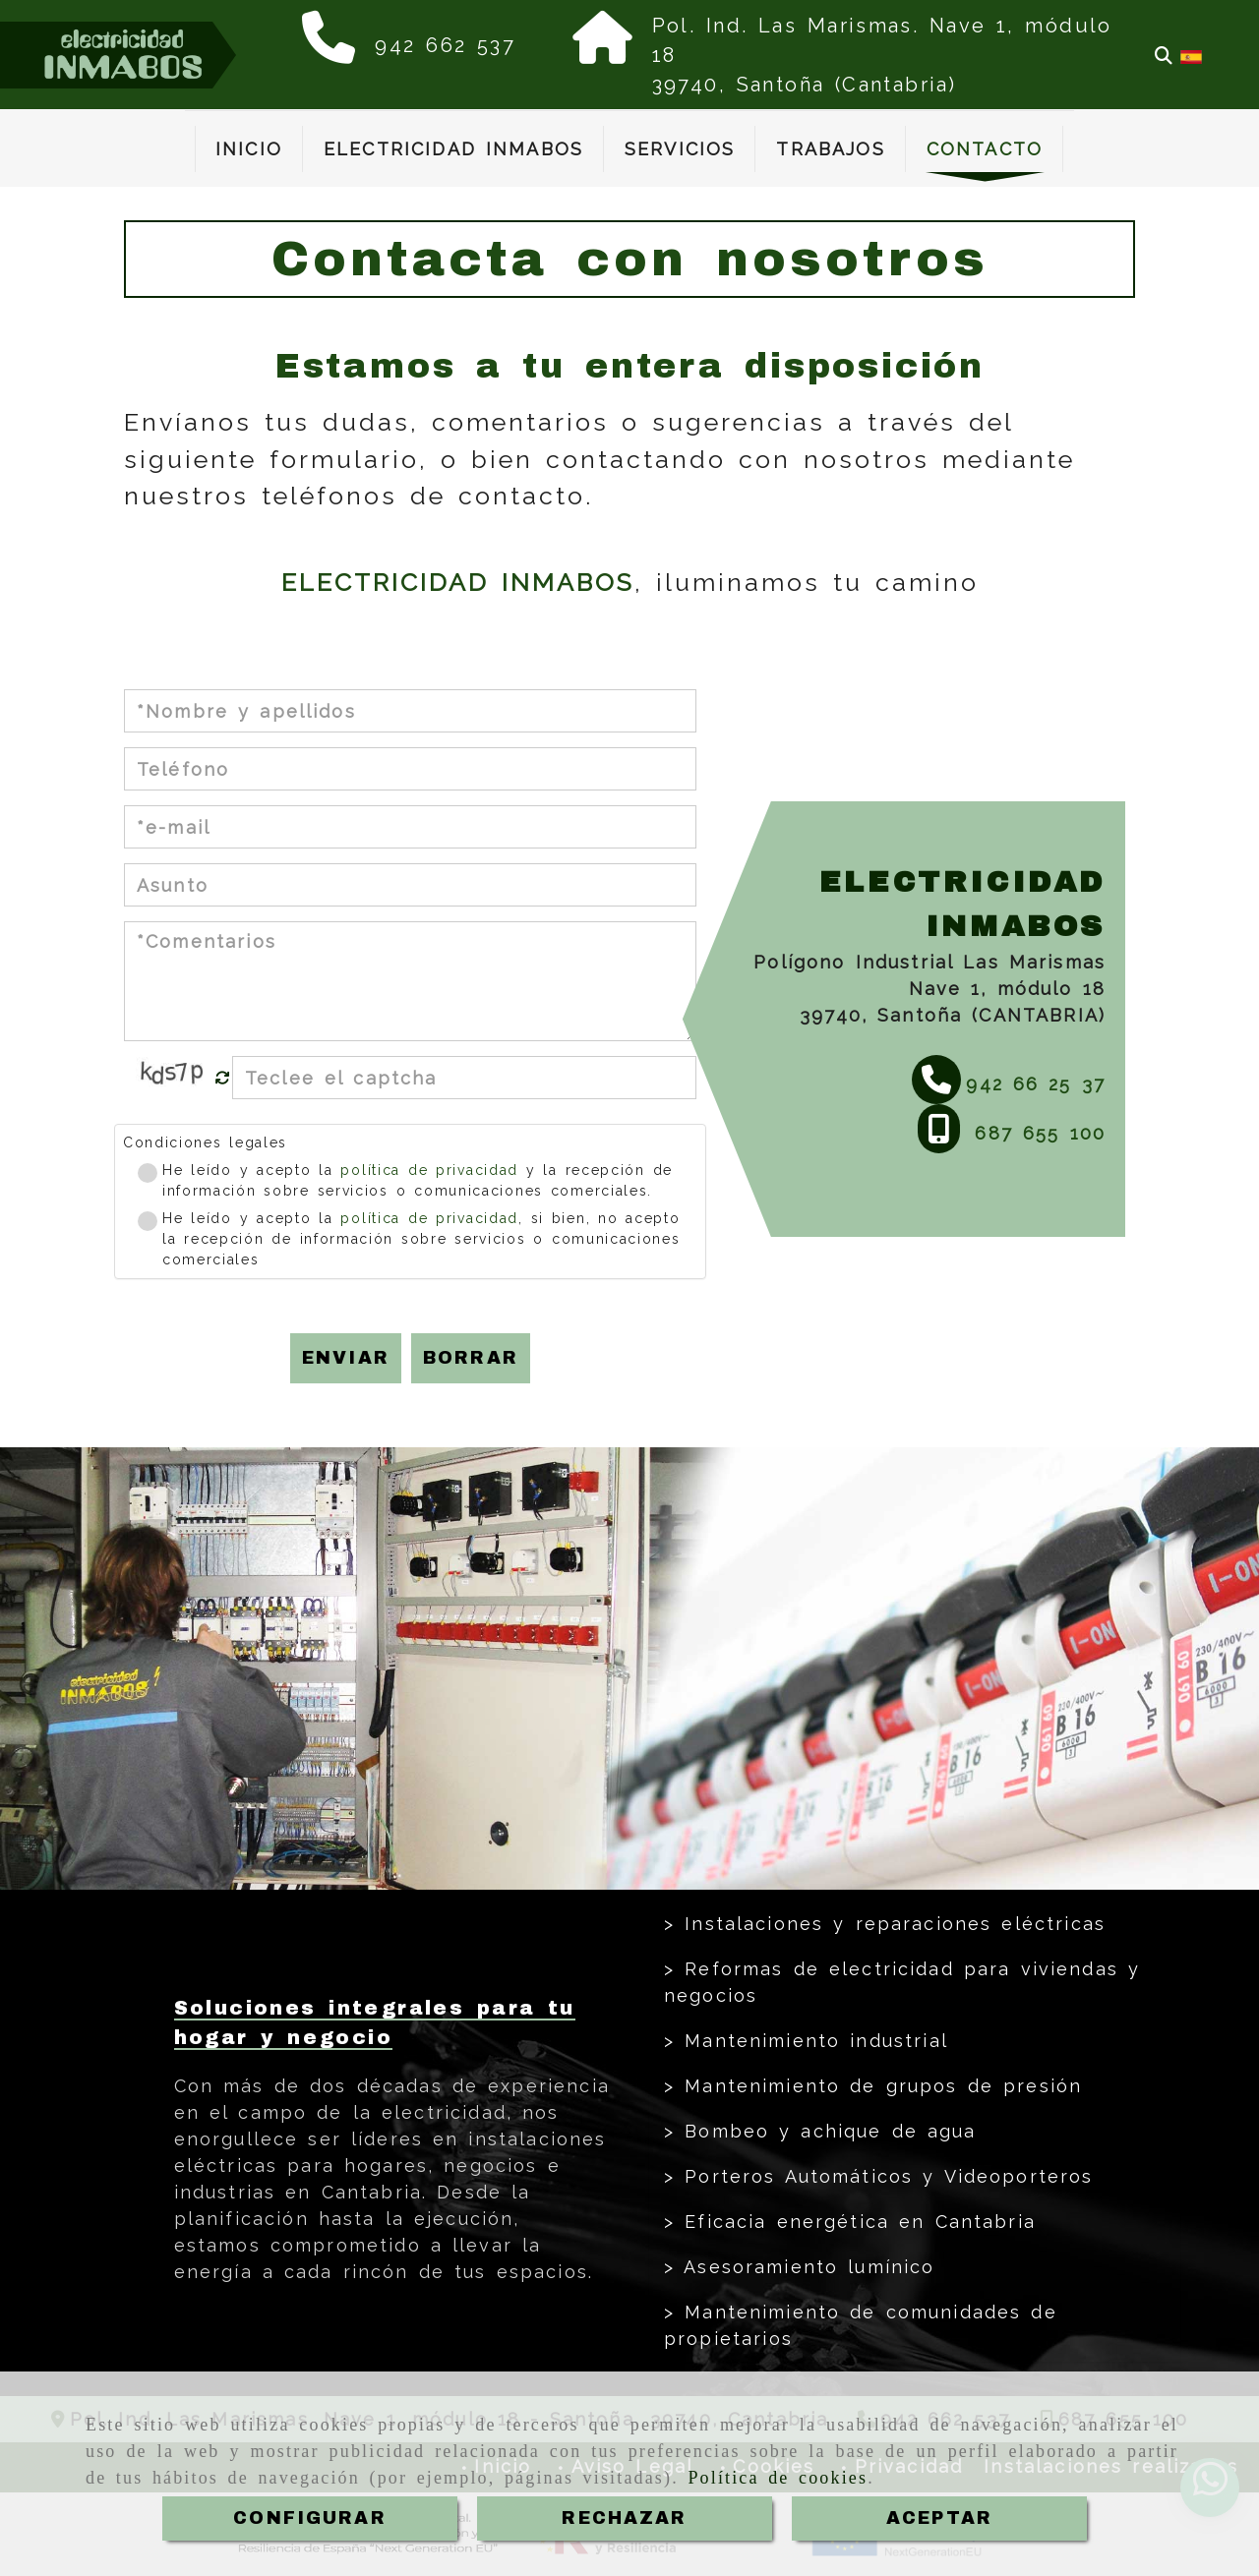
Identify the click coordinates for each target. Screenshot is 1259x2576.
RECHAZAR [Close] (624, 2518)
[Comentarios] (410, 981)
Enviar (346, 1358)
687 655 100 (1035, 1133)
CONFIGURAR (310, 2518)
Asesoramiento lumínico (804, 2266)
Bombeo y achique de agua (825, 2131)
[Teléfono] (410, 768)
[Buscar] (1163, 55)
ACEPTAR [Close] (939, 2518)
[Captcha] (464, 1077)
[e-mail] (410, 827)
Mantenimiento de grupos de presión (878, 2086)
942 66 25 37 (1036, 1084)
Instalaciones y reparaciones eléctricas (890, 1923)
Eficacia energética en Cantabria (855, 2221)
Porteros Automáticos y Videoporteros (884, 2176)
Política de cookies (778, 2478)
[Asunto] (410, 885)
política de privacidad (428, 1170)
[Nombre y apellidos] (410, 710)
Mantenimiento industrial (811, 2040)
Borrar (470, 1358)
